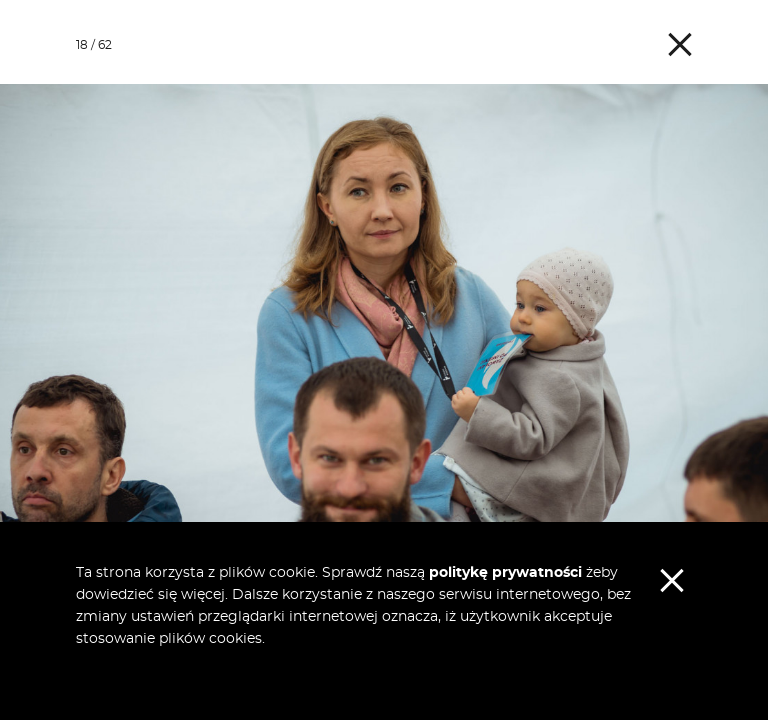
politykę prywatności (505, 573)
